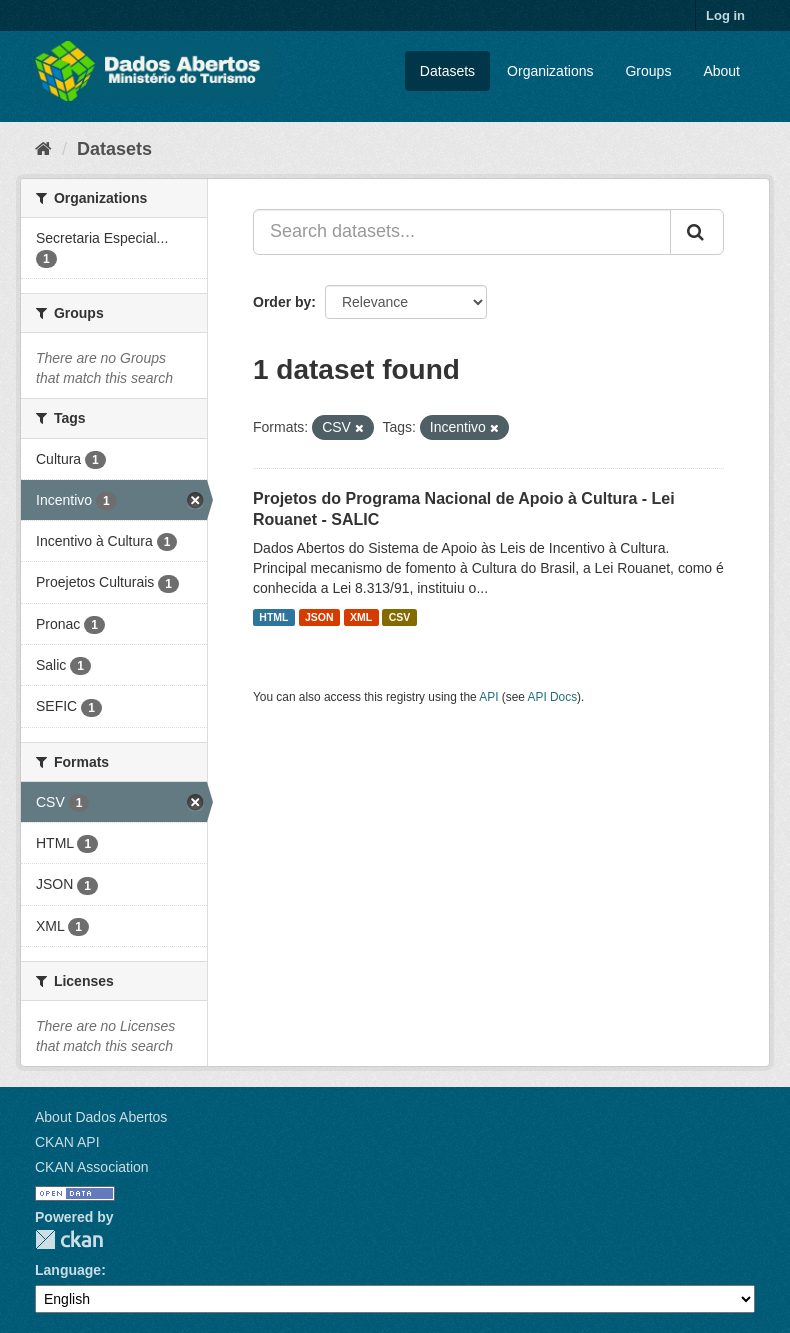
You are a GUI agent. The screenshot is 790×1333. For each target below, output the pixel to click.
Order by (282, 302)
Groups (648, 71)
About (721, 71)
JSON (319, 617)
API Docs (553, 697)
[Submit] (697, 232)
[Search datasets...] (462, 232)
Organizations (550, 71)
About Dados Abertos (101, 1117)
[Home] (43, 149)
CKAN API (67, 1142)
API (488, 697)
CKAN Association (92, 1167)
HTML (273, 617)
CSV (400, 617)
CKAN (69, 1239)
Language (68, 1270)
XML (361, 617)
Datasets (447, 71)
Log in (725, 15)
